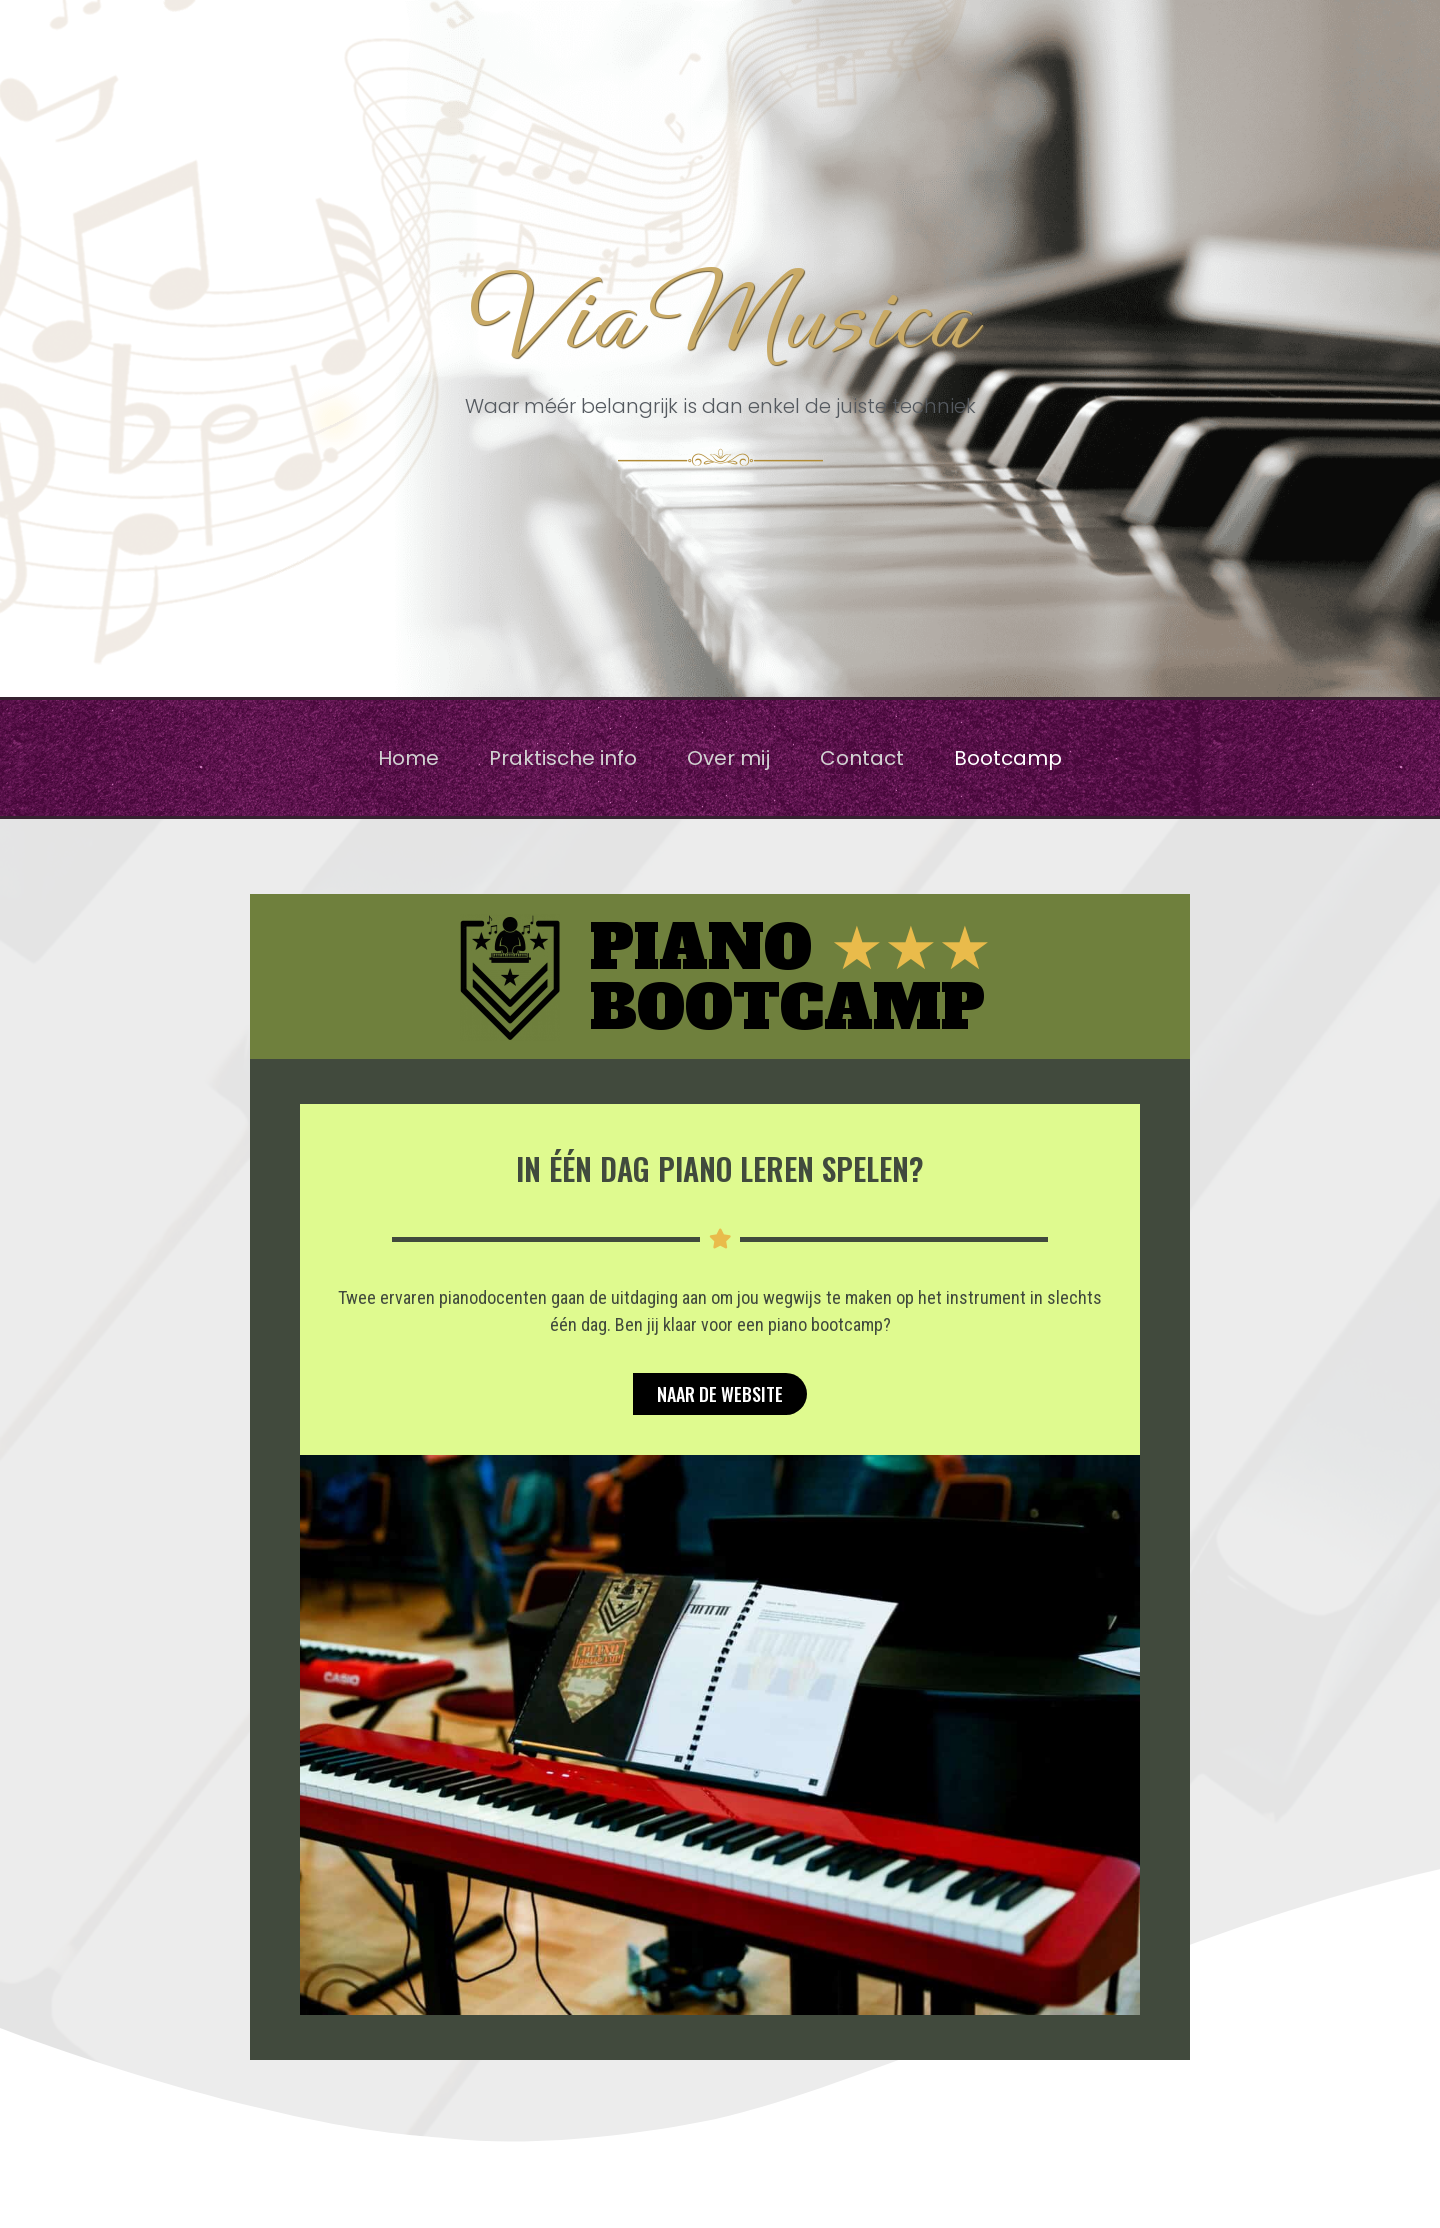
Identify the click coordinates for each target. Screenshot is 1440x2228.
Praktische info (563, 758)
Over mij (728, 758)
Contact (862, 758)
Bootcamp (1008, 758)
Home (408, 758)
